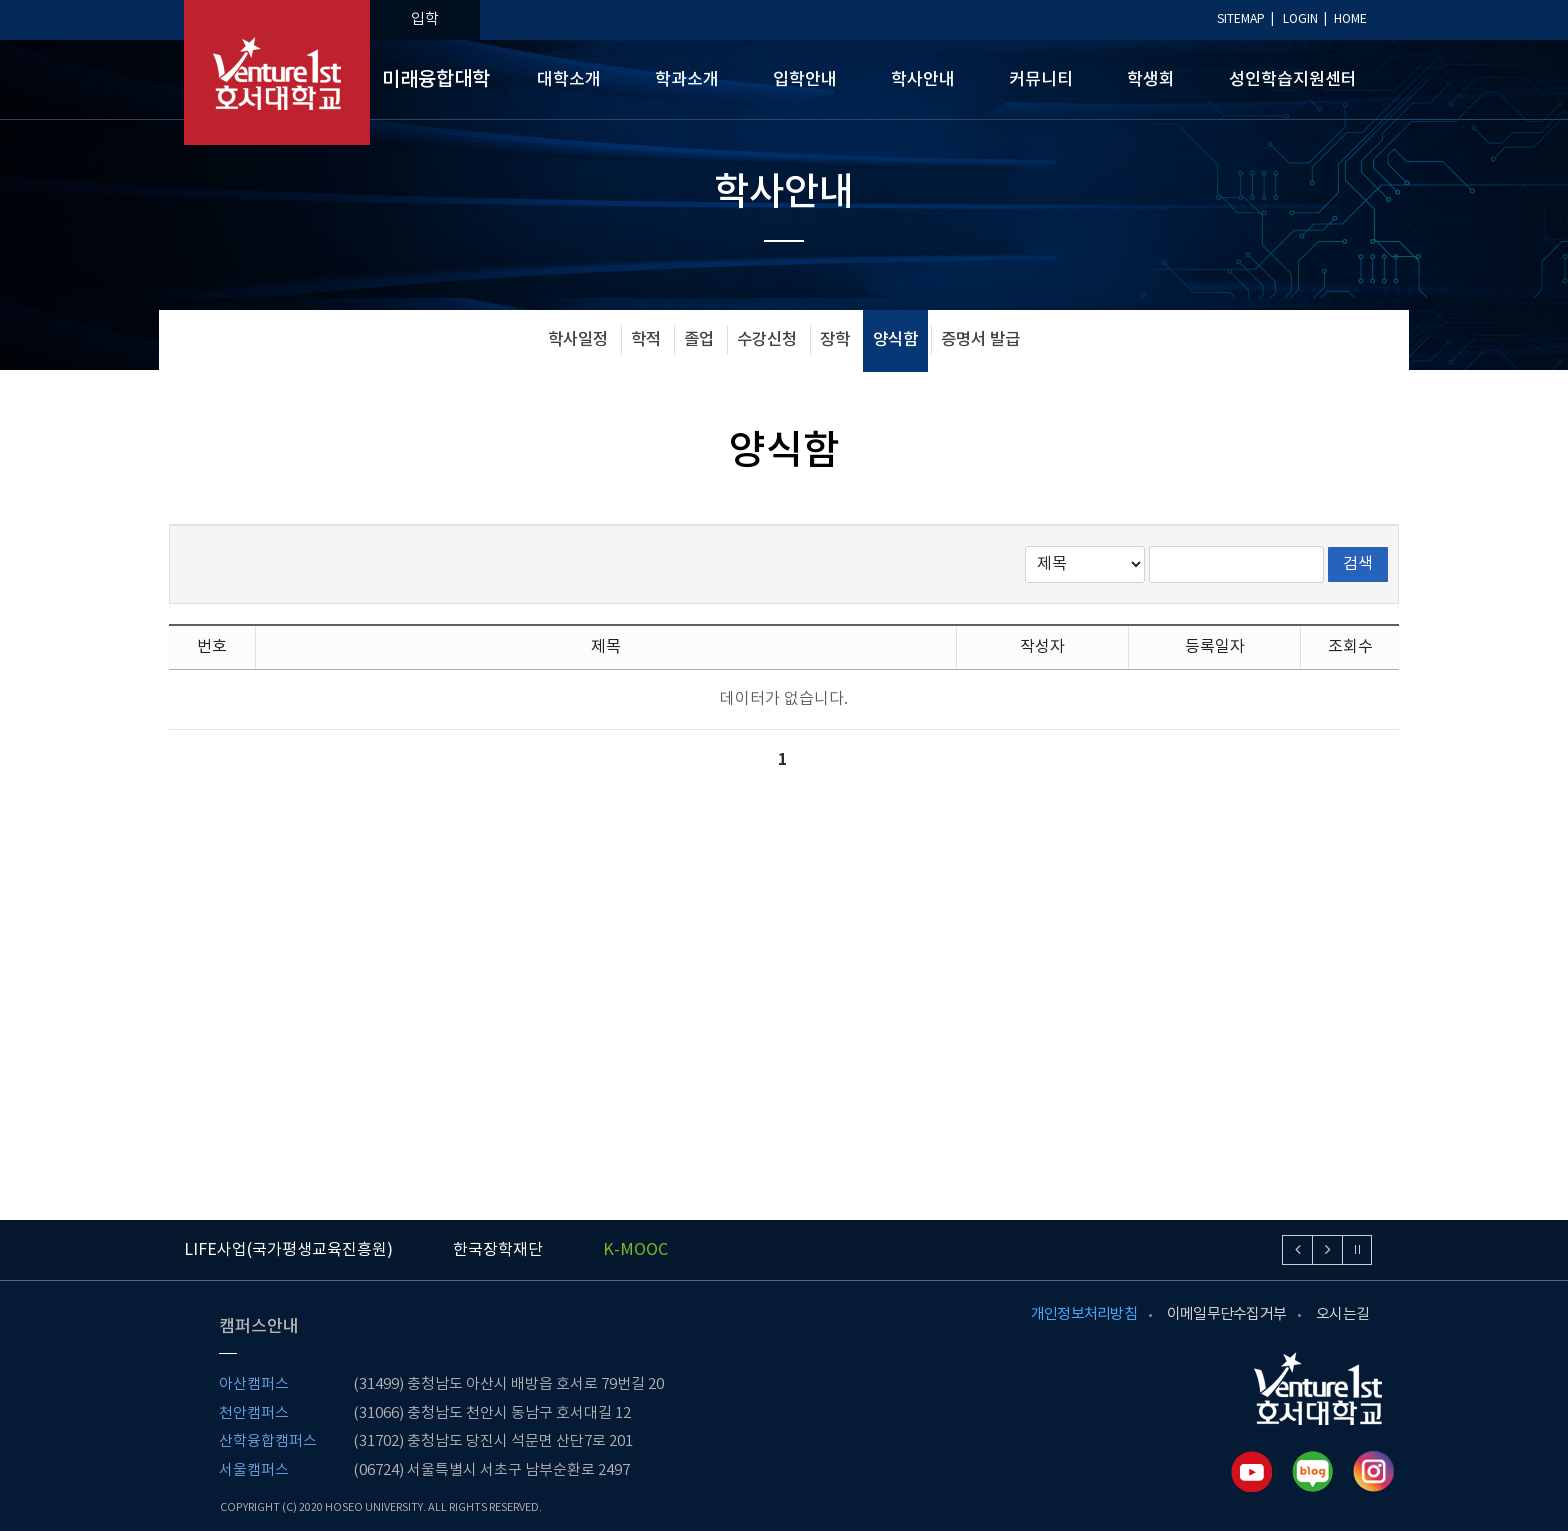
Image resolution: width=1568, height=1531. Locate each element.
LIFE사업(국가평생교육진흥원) (288, 1250)
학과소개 (687, 80)
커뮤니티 (1041, 80)
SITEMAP (1241, 19)
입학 (425, 19)
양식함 (895, 340)
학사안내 (923, 80)
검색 (1358, 564)
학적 (646, 340)
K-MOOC (635, 1250)
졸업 (699, 340)
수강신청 (767, 340)
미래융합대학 (436, 80)
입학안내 (805, 80)
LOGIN (1300, 19)
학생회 (1151, 80)
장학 (835, 340)
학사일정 (578, 340)
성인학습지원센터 (1293, 80)
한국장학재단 (498, 1250)
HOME (1350, 19)
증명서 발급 (980, 340)
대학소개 (569, 80)
